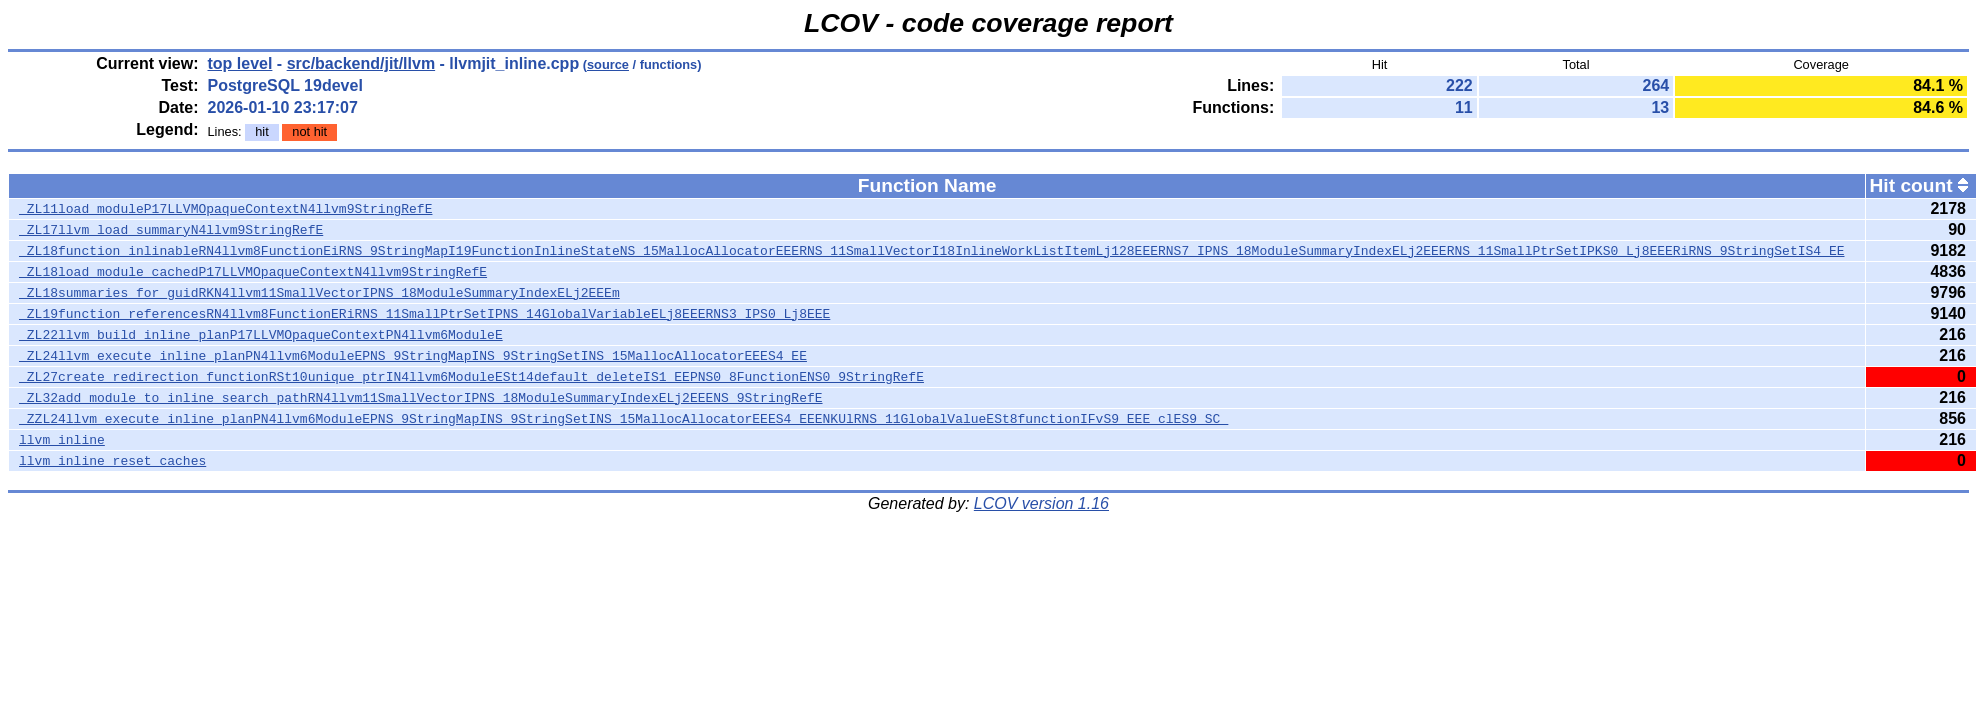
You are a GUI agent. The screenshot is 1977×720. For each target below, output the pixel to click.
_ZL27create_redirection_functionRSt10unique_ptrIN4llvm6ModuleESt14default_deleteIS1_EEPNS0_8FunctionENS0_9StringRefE (471, 377)
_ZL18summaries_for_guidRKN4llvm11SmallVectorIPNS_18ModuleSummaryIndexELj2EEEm (319, 293)
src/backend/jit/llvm (361, 63)
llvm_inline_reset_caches (112, 461)
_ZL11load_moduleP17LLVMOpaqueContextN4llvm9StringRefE (225, 209)
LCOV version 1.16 (1041, 503)
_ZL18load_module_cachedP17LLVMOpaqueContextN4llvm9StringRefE (253, 272)
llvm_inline (62, 440)
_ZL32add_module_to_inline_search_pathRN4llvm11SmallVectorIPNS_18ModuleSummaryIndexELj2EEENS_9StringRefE (420, 398)
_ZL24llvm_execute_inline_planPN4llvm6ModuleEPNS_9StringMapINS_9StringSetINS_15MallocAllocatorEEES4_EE (413, 356)
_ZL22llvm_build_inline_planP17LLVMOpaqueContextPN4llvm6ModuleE (261, 335)
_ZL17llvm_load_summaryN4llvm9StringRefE (171, 230)
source (608, 64)
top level (240, 63)
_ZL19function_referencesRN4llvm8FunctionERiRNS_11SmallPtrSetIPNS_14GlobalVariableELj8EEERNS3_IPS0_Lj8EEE (424, 314)
